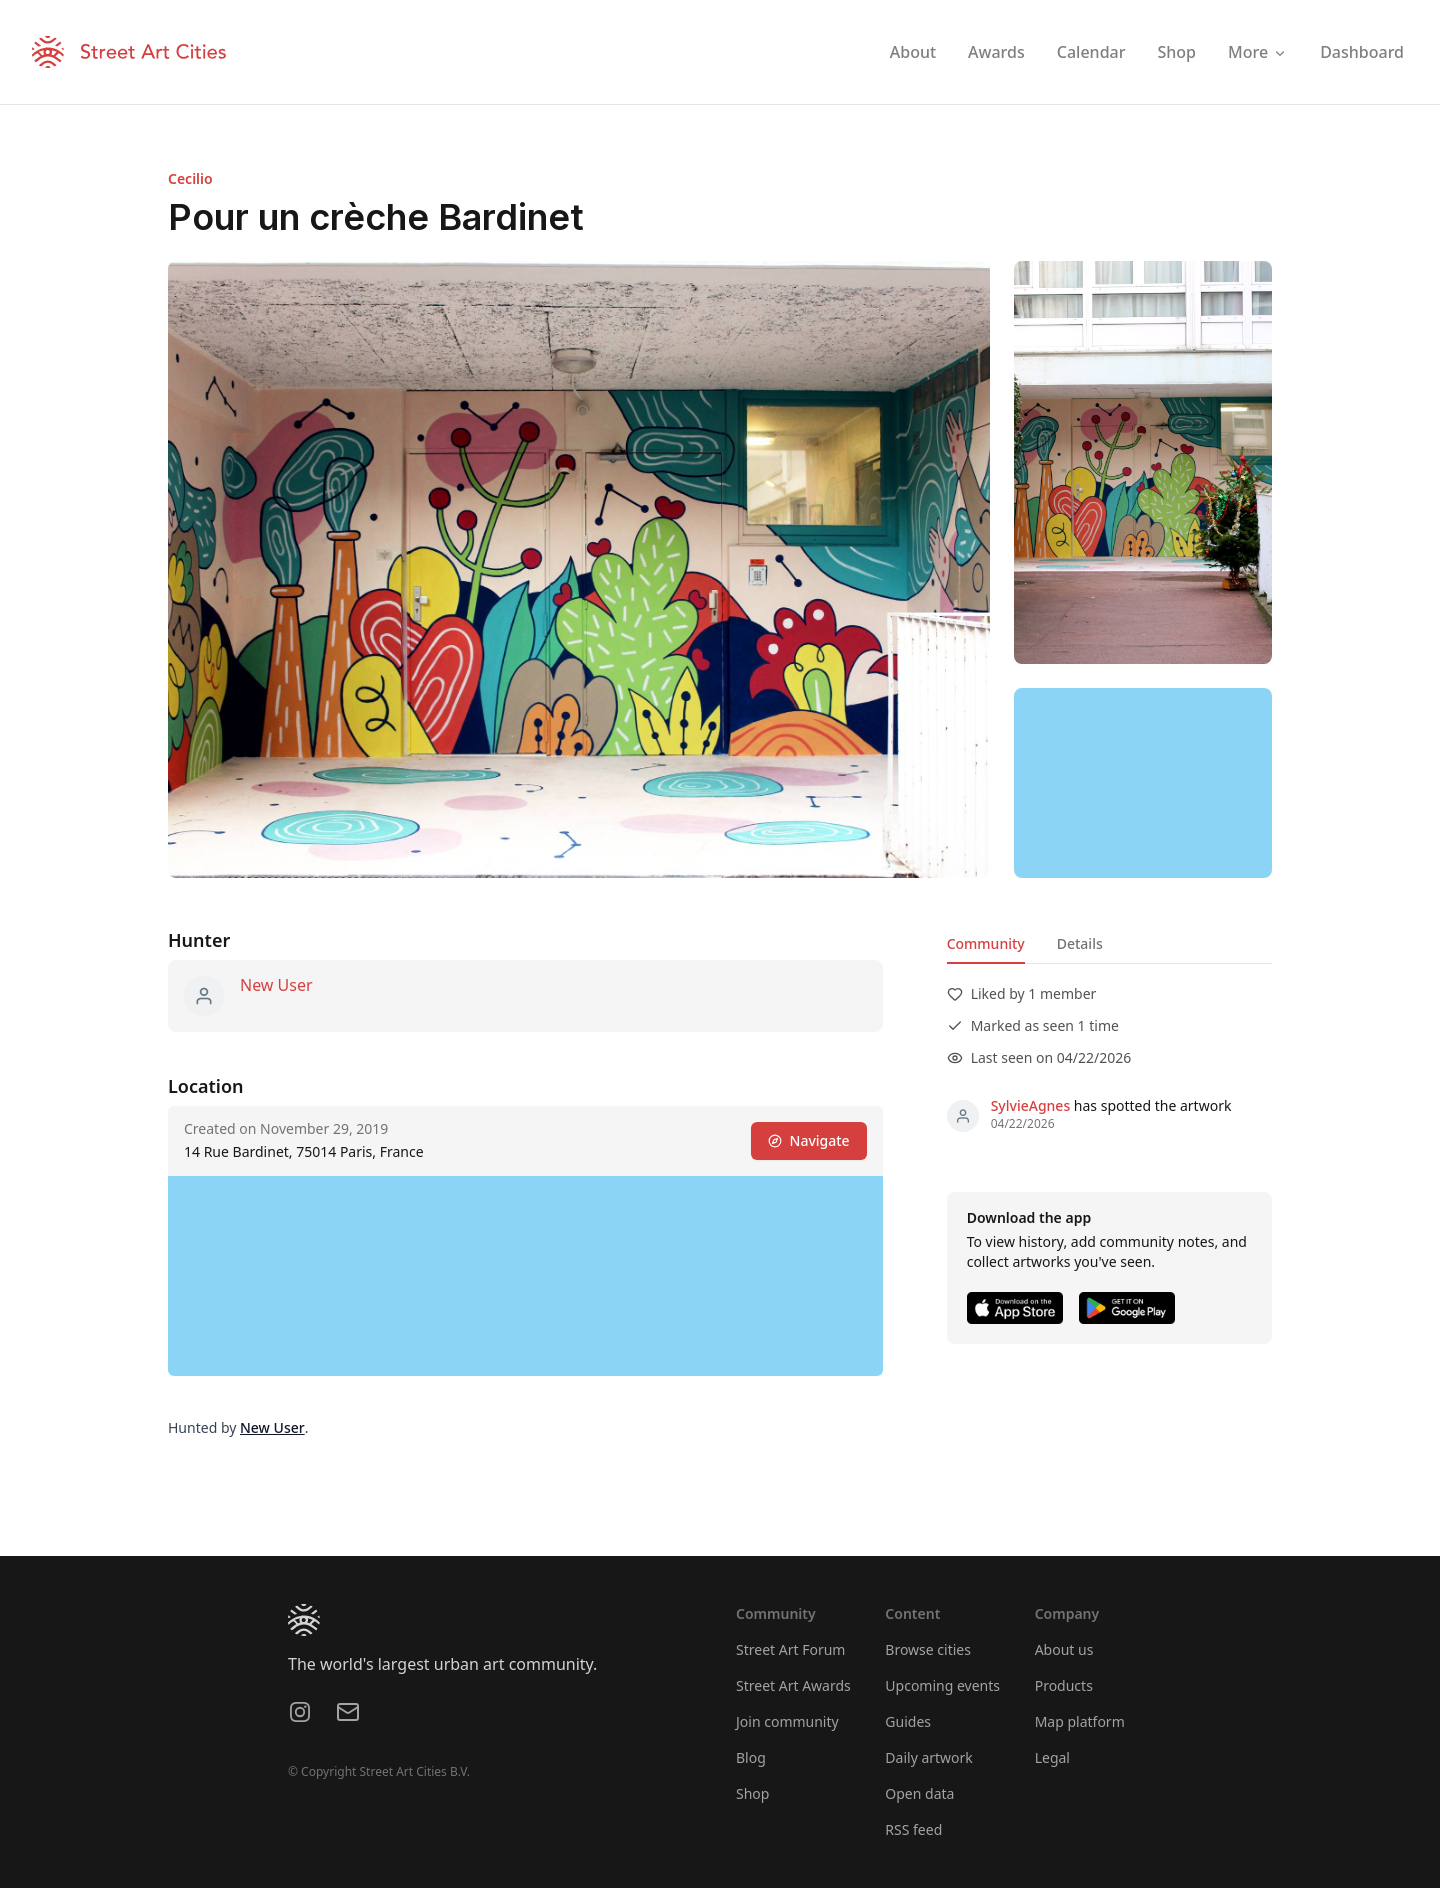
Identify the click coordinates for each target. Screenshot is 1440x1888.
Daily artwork (929, 1757)
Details (1080, 943)
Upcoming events (942, 1685)
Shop (752, 1793)
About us (1064, 1649)
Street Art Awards (793, 1685)
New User (276, 985)
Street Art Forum (790, 1649)
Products (1064, 1685)
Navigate (809, 1140)
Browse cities (928, 1649)
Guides (908, 1721)
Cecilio (190, 178)
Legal (1052, 1757)
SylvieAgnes (1031, 1105)
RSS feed (913, 1829)
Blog (751, 1757)
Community (986, 943)
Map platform (1080, 1721)
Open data (919, 1793)
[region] (1143, 783)
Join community (787, 1721)
